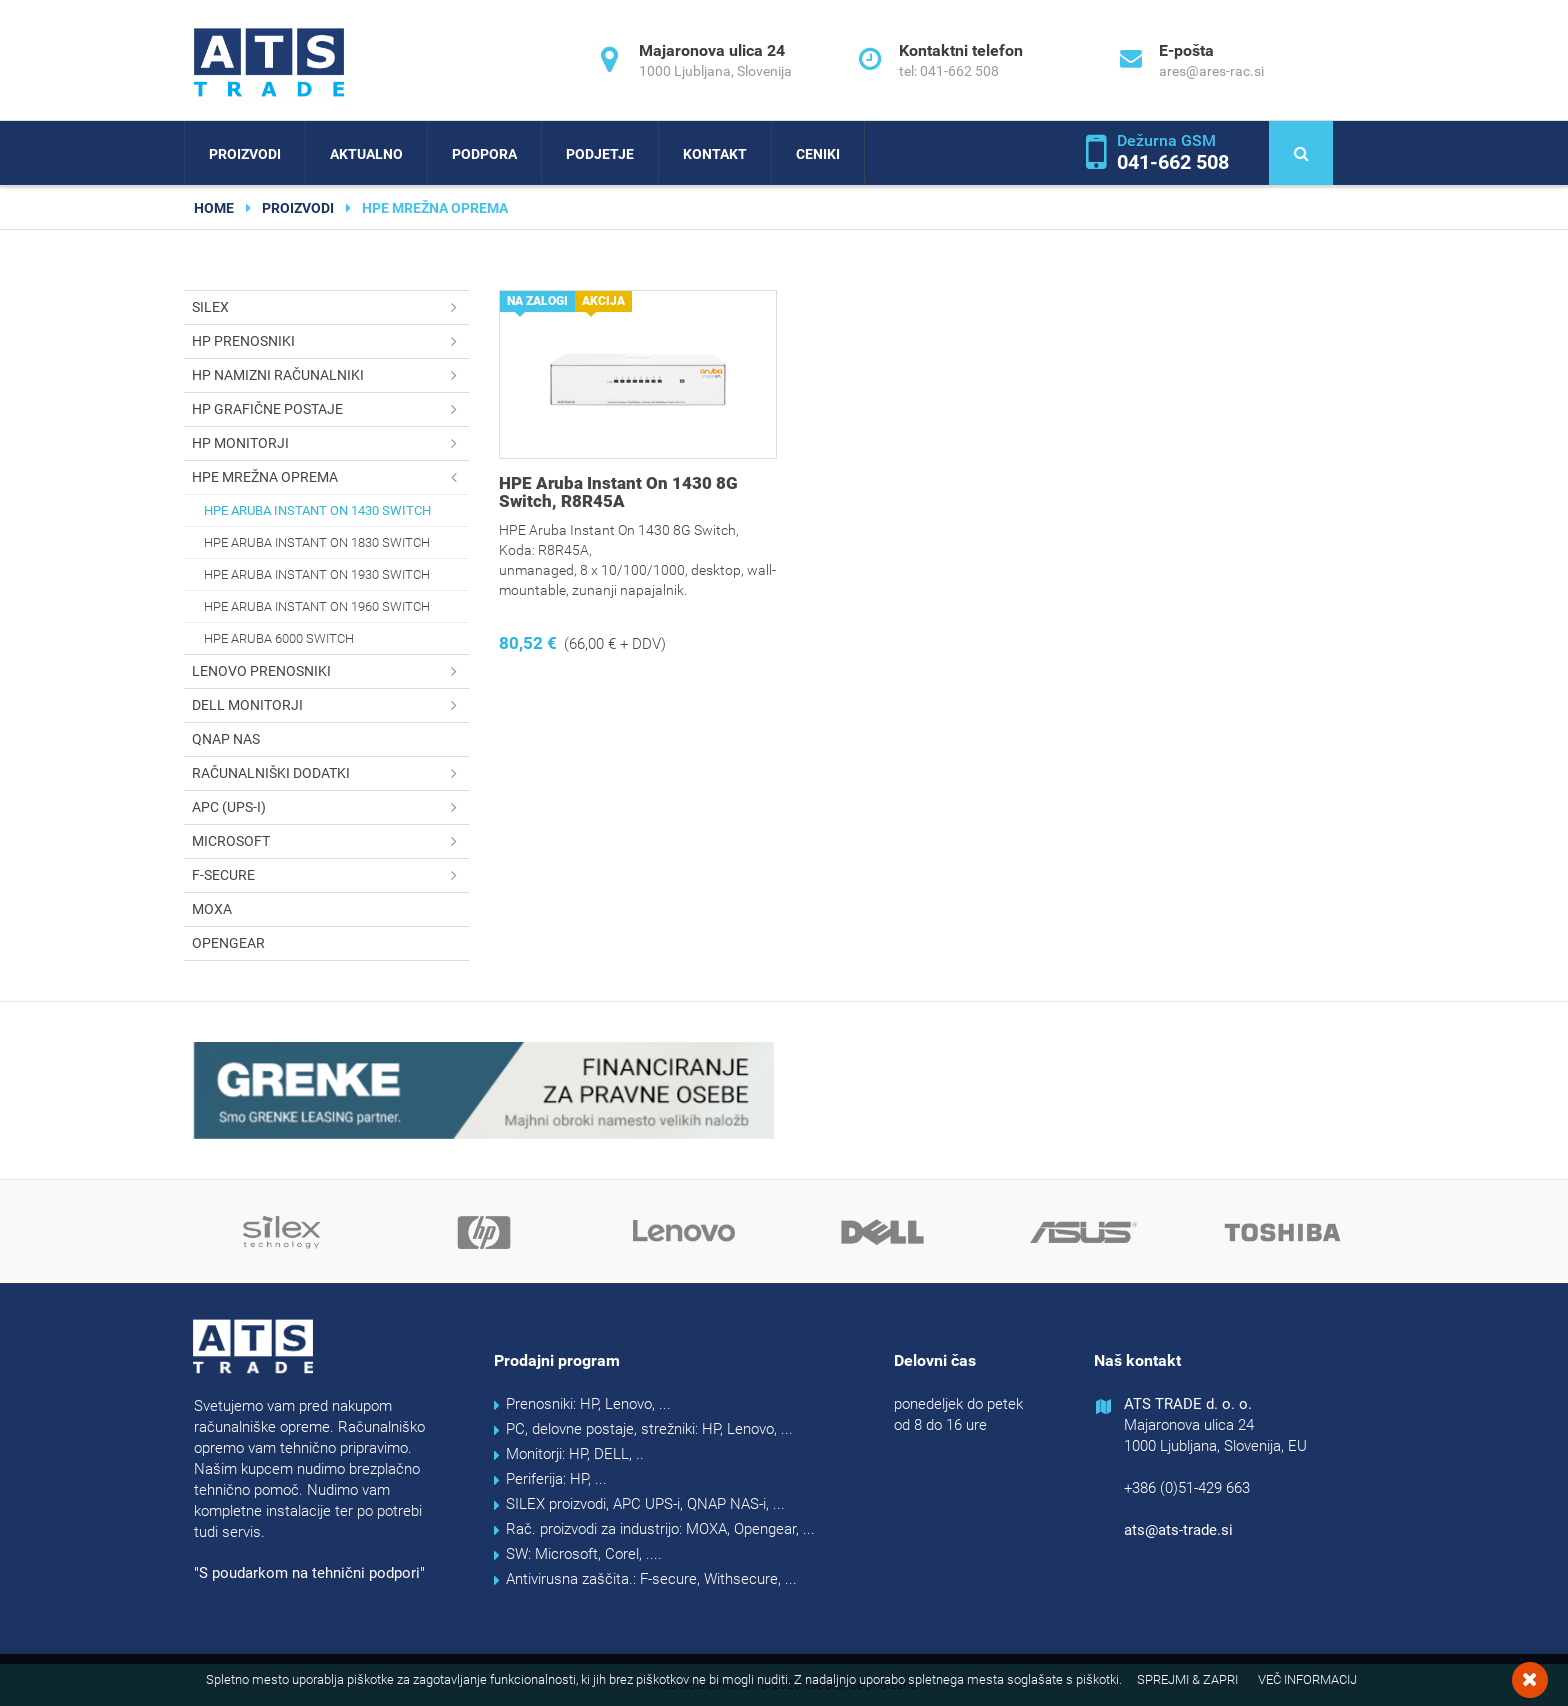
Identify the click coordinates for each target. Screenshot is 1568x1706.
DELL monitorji (330, 705)
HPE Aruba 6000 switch (279, 638)
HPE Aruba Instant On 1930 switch (317, 574)
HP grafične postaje (330, 409)
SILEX (330, 307)
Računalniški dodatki (330, 773)
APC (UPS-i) (330, 807)
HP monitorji (330, 443)
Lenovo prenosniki (330, 671)
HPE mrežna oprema (330, 477)
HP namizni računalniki (330, 375)
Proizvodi (245, 154)
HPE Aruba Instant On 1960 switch (317, 606)
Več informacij (1307, 1679)
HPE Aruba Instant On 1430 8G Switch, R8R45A (618, 492)
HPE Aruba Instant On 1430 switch (317, 510)
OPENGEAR (228, 943)
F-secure (330, 875)
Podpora (484, 154)
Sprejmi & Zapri (1187, 1679)
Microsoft (330, 841)
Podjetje (600, 154)
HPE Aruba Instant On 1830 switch (317, 542)
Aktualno (366, 154)
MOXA (212, 909)
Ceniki (818, 154)
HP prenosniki (330, 341)
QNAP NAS (226, 739)
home (214, 208)
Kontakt (715, 154)
